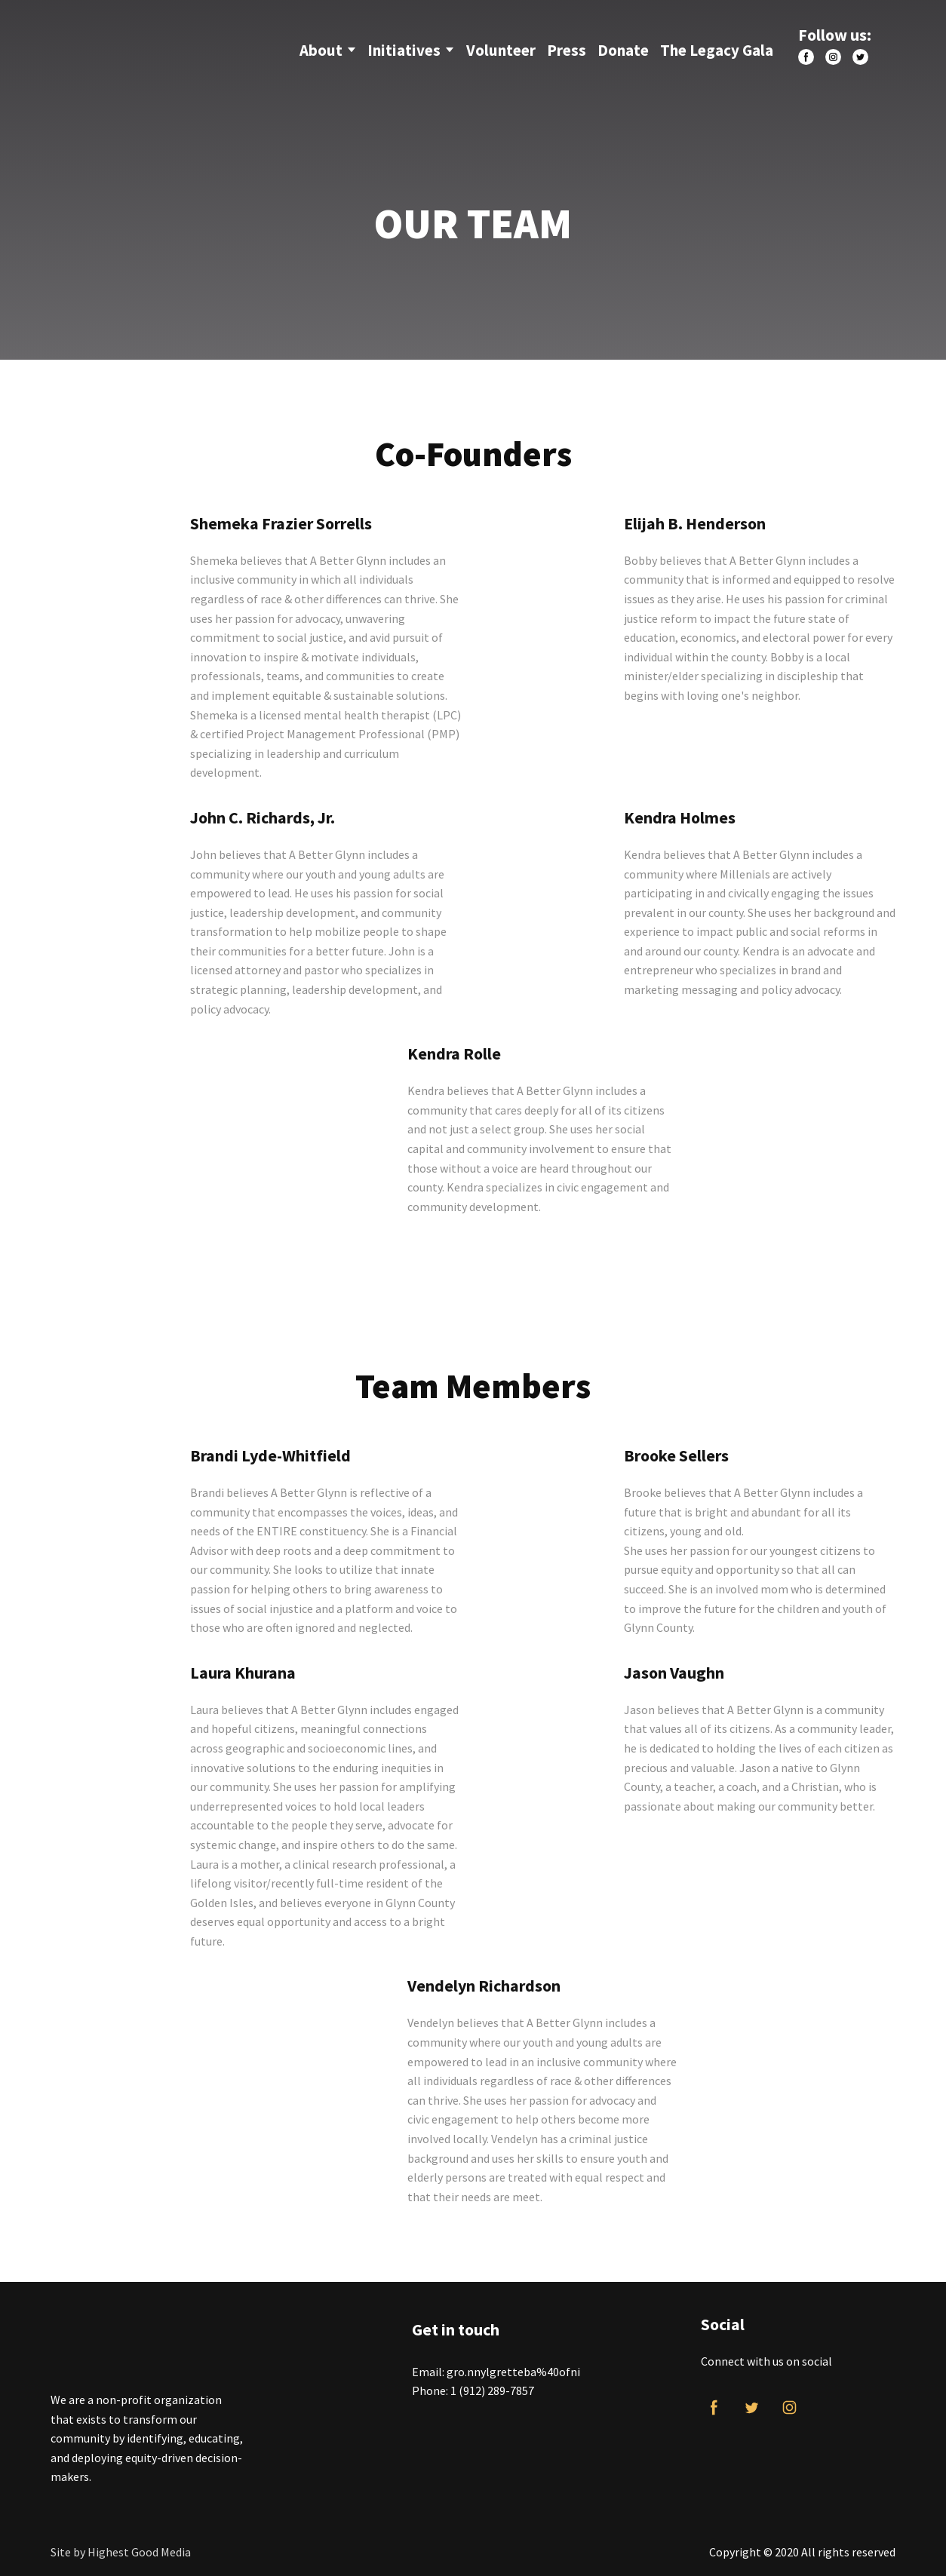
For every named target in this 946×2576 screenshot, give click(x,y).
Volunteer (501, 50)
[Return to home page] (144, 43)
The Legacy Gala (716, 50)
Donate (623, 50)
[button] (806, 57)
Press (566, 50)
